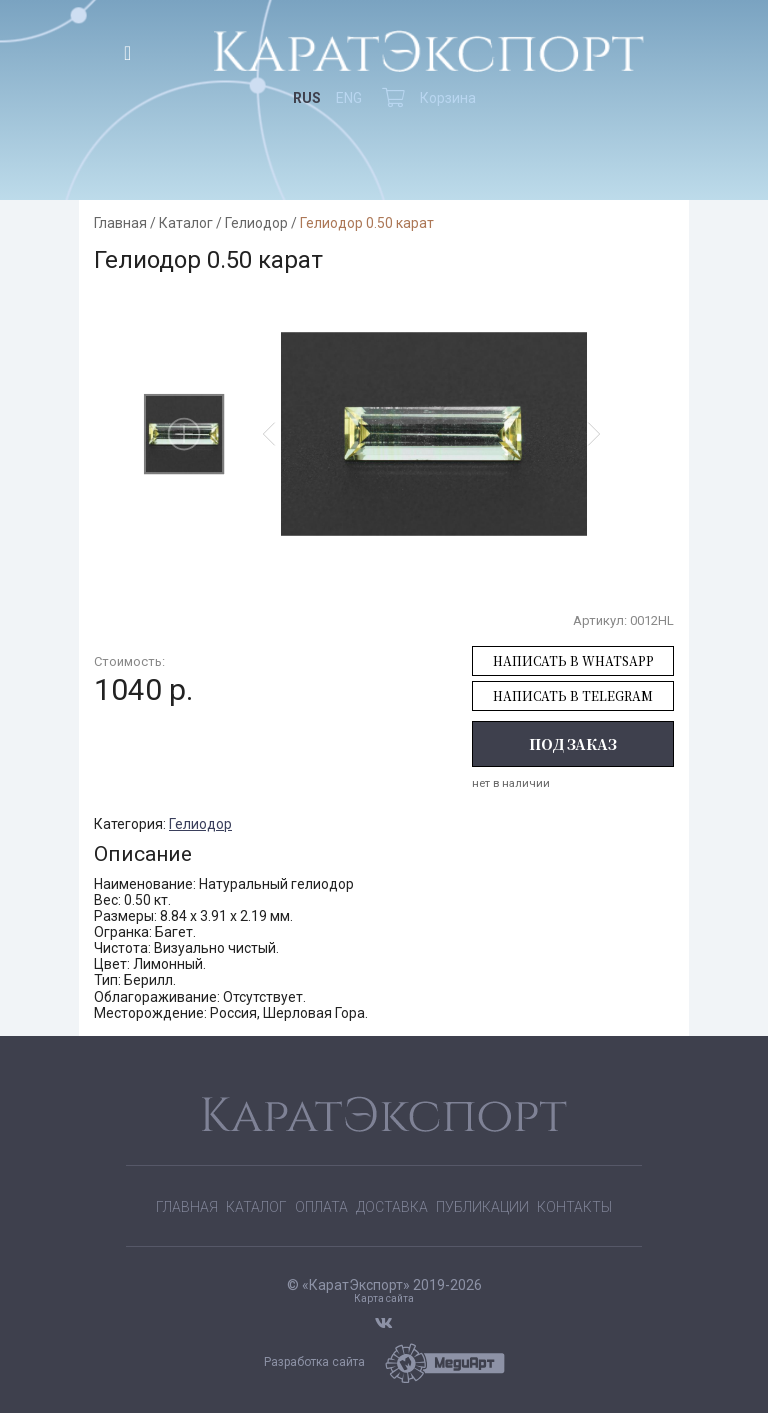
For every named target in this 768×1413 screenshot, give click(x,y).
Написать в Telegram (573, 695)
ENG (349, 98)
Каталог (186, 223)
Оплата (321, 1207)
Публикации (482, 1207)
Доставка (392, 1207)
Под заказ (573, 744)
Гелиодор (256, 223)
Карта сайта (384, 1298)
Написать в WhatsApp (573, 660)
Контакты (574, 1207)
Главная (120, 223)
